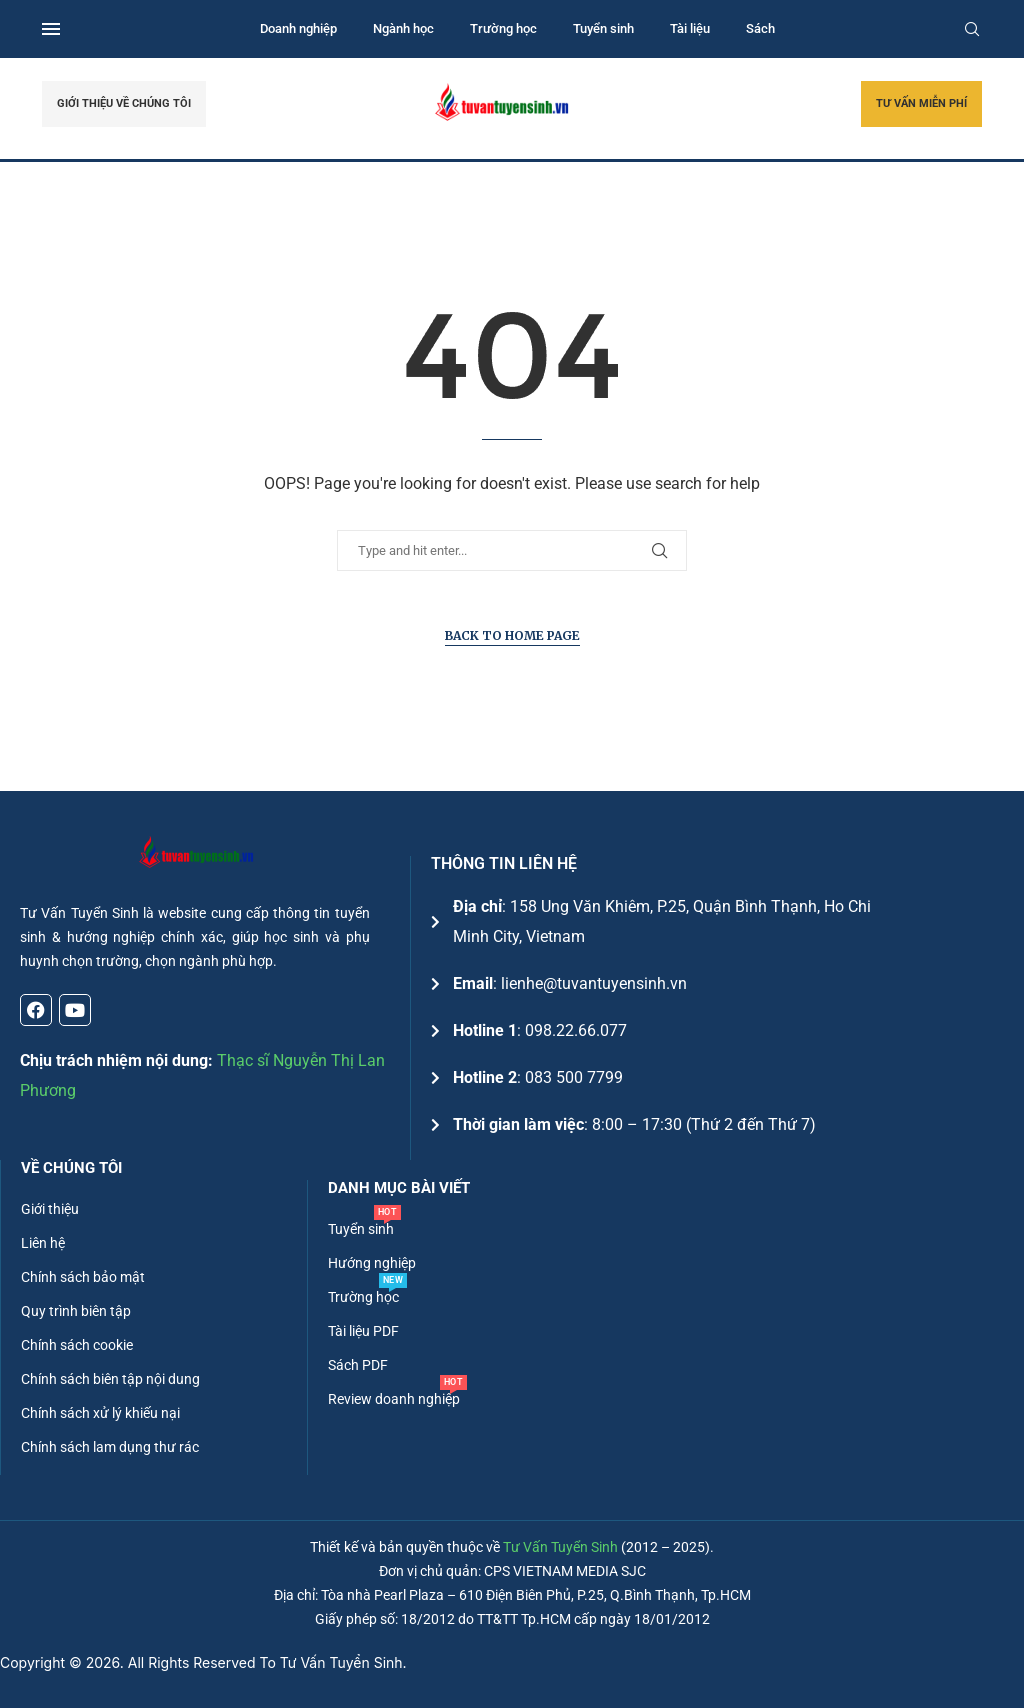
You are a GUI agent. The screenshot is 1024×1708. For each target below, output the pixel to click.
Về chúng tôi (71, 1168)
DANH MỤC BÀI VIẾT (399, 1188)
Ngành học (403, 28)
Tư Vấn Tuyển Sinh (560, 1547)
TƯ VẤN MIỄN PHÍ (921, 103)
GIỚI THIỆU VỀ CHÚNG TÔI (124, 103)
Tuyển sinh (603, 28)
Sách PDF (358, 1365)
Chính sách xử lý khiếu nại (100, 1413)
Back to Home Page (512, 635)
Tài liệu (690, 28)
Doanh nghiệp (298, 28)
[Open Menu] (51, 29)
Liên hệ (43, 1243)
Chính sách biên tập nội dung (110, 1379)
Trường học (503, 28)
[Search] (972, 29)
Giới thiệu (50, 1209)
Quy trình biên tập (76, 1311)
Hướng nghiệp (372, 1263)
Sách (760, 28)
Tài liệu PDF (363, 1331)
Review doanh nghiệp (394, 1399)
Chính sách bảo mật (83, 1277)
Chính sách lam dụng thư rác (110, 1447)
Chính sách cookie (77, 1345)
